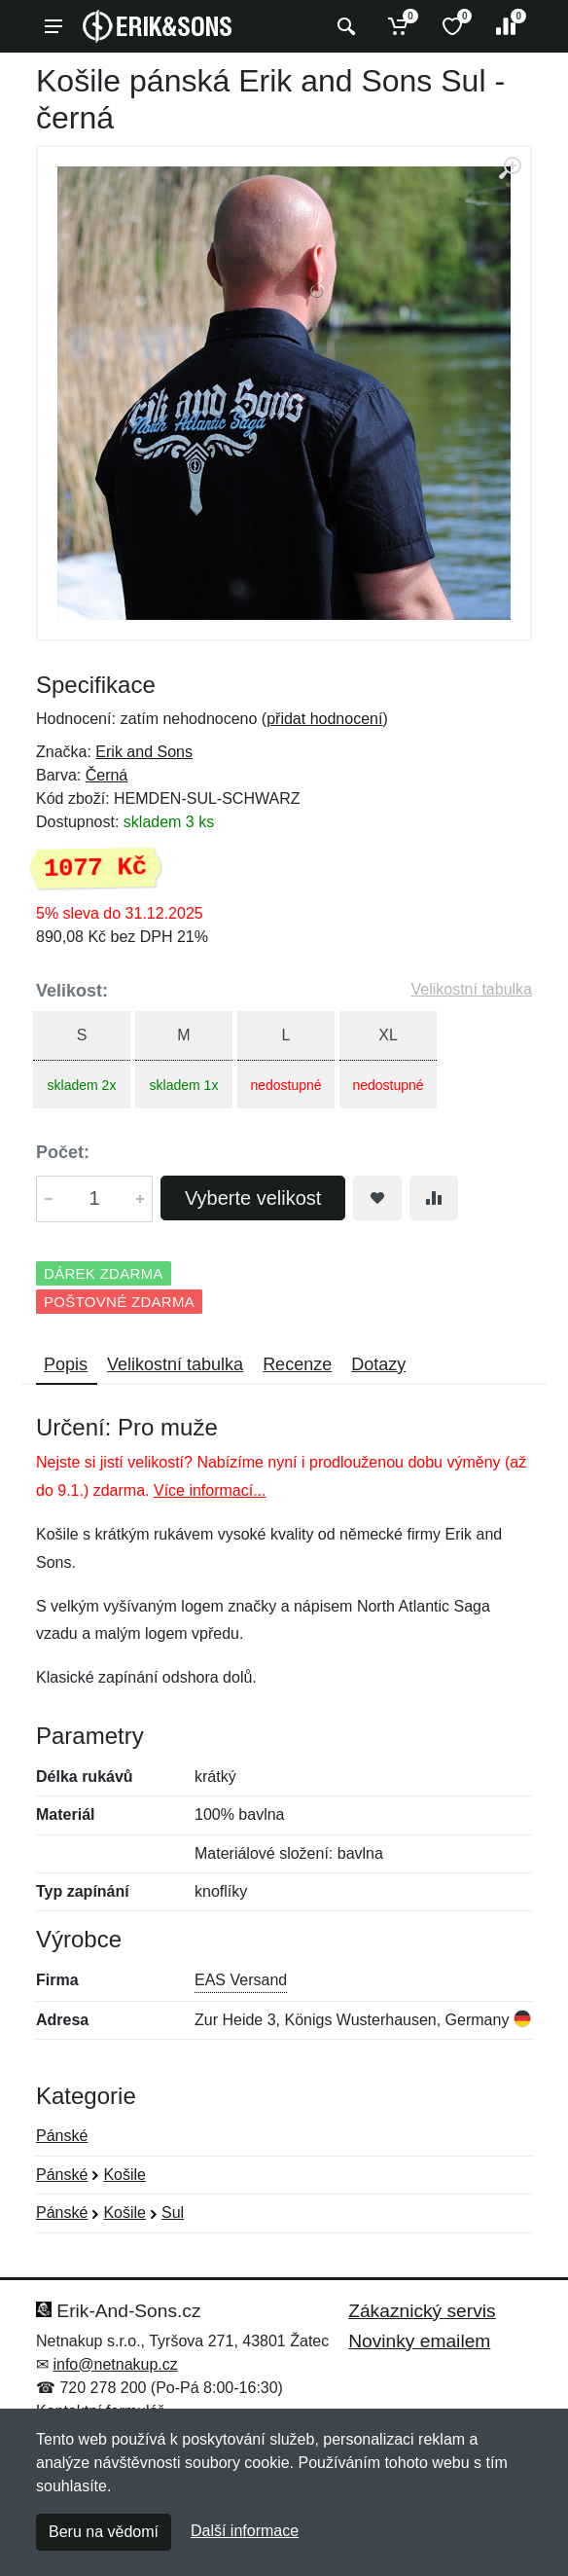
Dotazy (378, 1364)
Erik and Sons (144, 752)
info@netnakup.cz (115, 2364)
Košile (124, 2174)
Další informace (245, 2530)
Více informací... (210, 1490)
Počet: (62, 1152)
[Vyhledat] (344, 26)
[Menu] (53, 26)
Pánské (62, 2135)
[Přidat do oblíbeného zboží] (377, 1198)
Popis (66, 1364)
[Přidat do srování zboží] (433, 1198)
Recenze (297, 1364)
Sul (172, 2212)
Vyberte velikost (253, 1198)
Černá (107, 775)
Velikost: (72, 990)
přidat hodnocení (324, 718)
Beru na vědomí (104, 2531)
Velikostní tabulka (471, 989)
